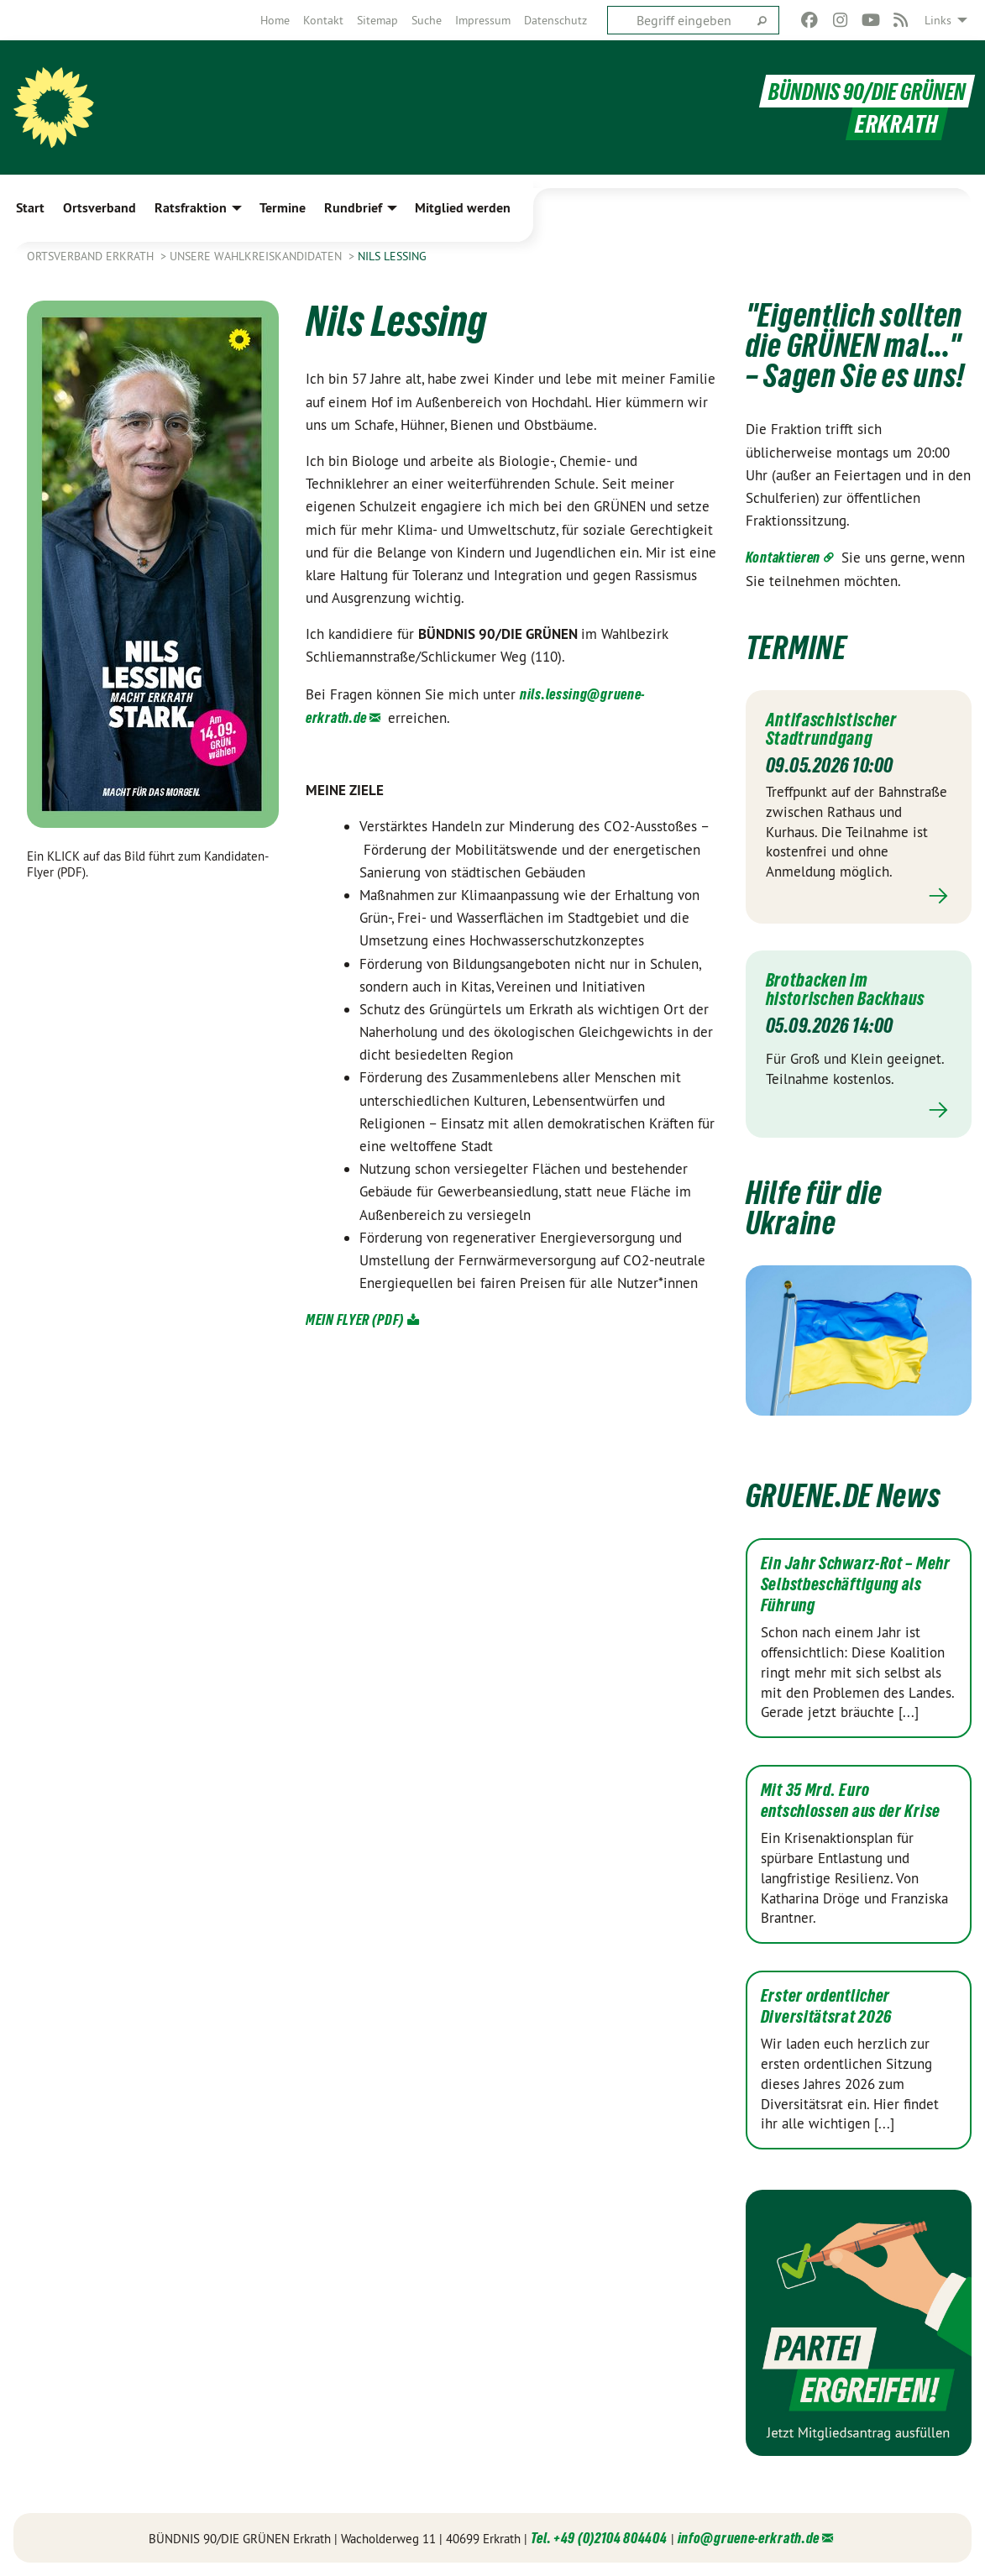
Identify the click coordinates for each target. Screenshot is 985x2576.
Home (275, 20)
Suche (426, 20)
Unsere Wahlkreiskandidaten (257, 256)
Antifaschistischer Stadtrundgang (837, 729)
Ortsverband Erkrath (92, 256)
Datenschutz (555, 20)
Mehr (858, 896)
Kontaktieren (783, 557)
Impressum (483, 20)
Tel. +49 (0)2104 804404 (599, 2538)
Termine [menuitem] (282, 208)
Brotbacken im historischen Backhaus (852, 989)
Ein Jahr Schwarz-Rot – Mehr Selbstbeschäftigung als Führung (856, 1584)
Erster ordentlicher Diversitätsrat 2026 (826, 2006)
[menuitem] (275, 20)
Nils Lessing (392, 256)
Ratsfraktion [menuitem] (191, 208)
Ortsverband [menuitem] (99, 208)
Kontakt (323, 20)
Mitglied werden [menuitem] (463, 208)
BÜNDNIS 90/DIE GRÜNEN (862, 91)
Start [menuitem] (30, 208)
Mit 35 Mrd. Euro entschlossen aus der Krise (850, 1800)
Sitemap (377, 20)
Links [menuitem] (938, 20)
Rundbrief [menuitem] (353, 208)
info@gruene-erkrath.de (749, 2538)
